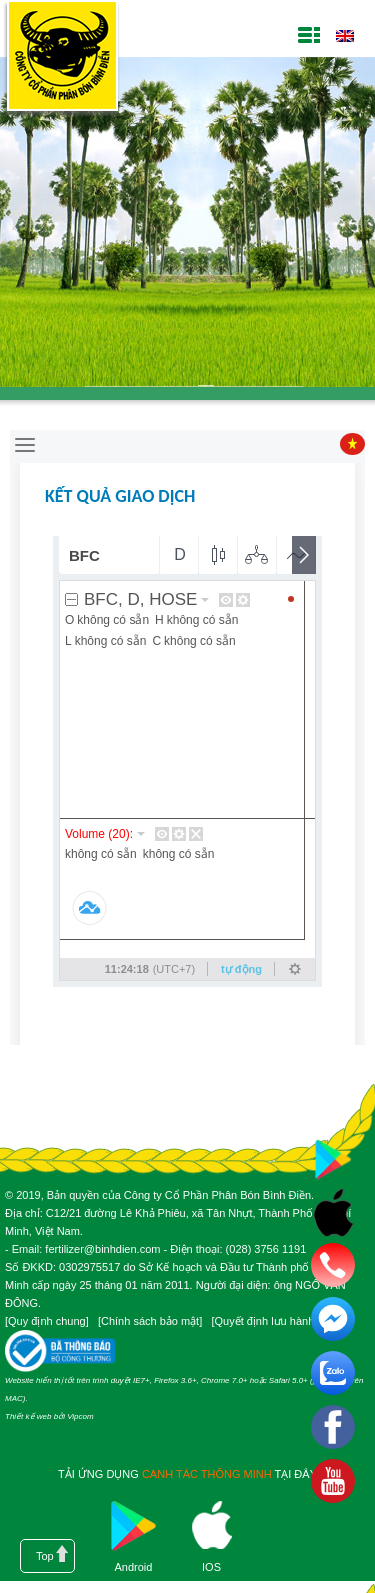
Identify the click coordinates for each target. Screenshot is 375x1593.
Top (45, 1556)
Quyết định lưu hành (264, 1321)
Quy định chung (47, 1321)
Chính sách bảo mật (150, 1321)
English (344, 36)
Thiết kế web (28, 1416)
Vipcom (80, 1416)
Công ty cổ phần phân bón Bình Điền (62, 59)
